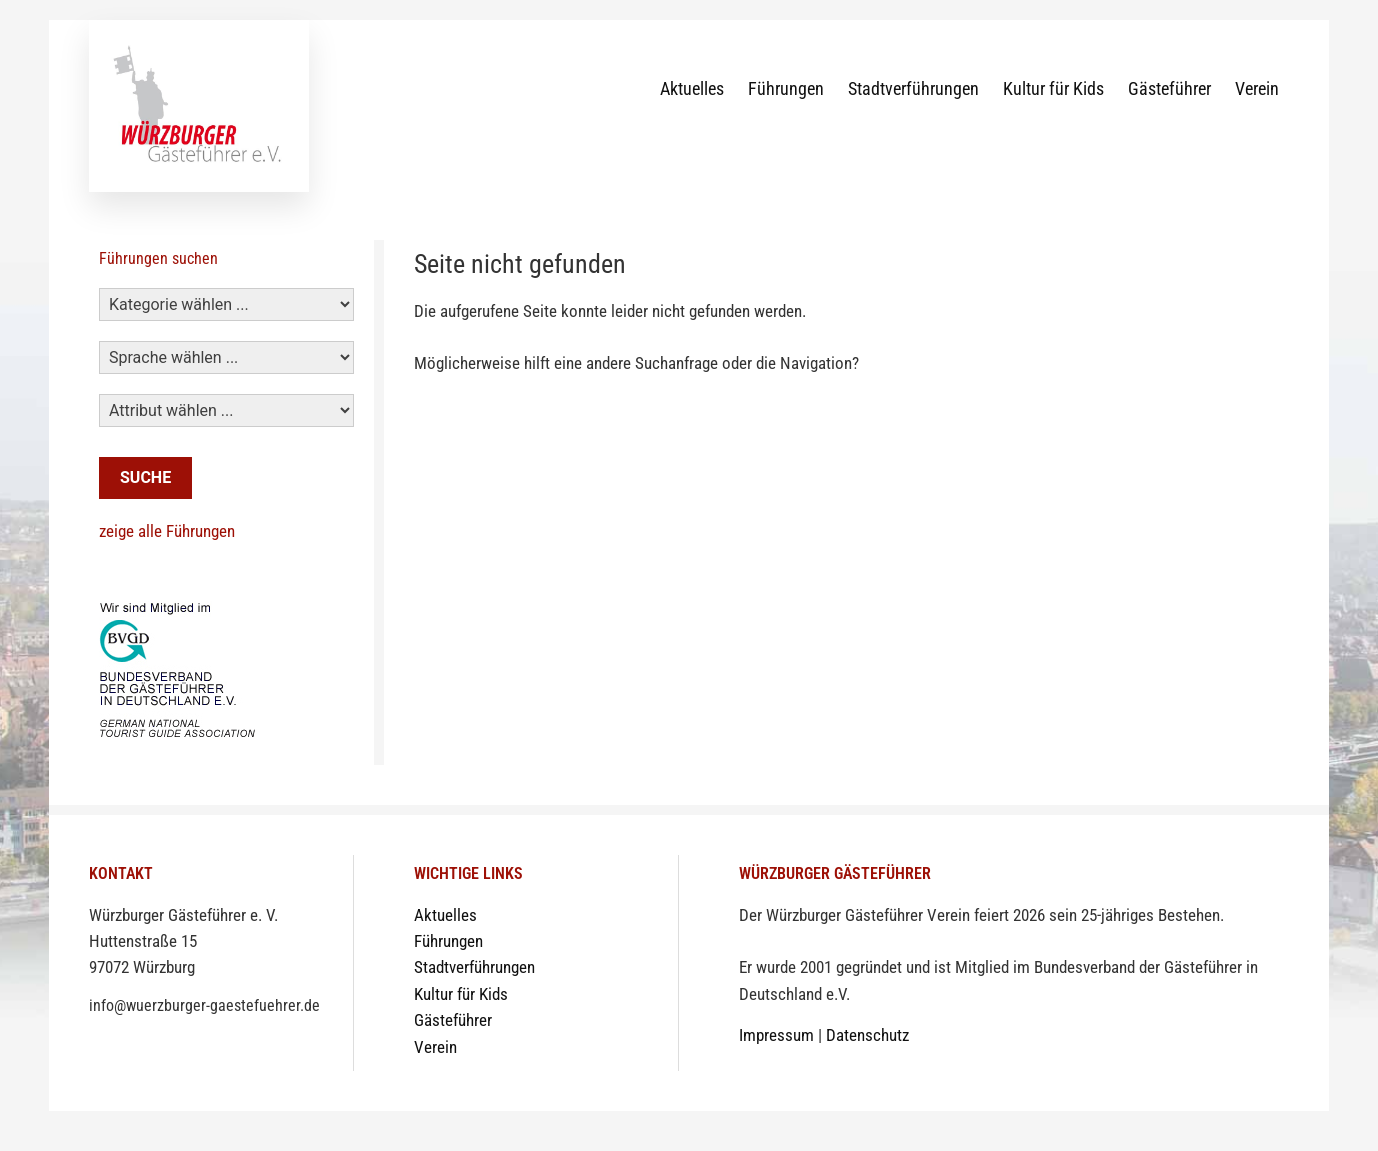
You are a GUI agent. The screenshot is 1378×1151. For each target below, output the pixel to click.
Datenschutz (867, 1035)
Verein (1257, 88)
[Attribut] (226, 410)
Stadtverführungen (913, 88)
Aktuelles (692, 88)
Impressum (776, 1035)
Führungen (786, 88)
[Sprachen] (226, 357)
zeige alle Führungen (167, 531)
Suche (145, 477)
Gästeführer (1169, 88)
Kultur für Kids (1053, 88)
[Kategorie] (226, 304)
